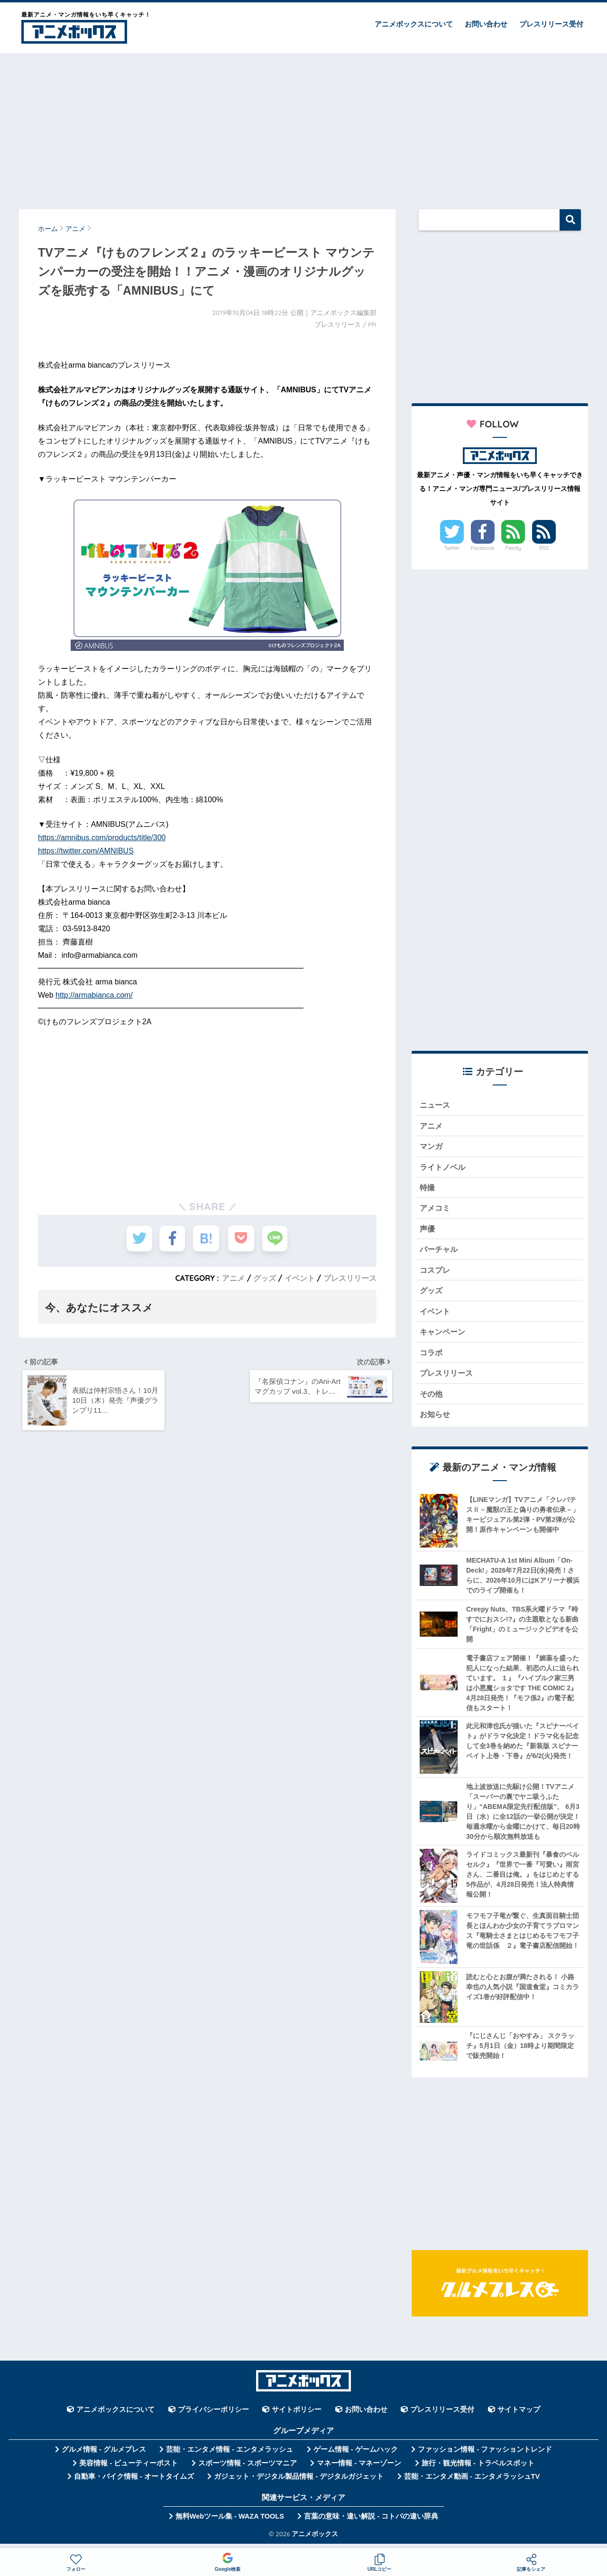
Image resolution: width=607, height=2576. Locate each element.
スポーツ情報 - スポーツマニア (247, 2470)
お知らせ (436, 1421)
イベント (300, 1278)
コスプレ (436, 1273)
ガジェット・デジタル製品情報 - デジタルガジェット (299, 2483)
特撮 (428, 1189)
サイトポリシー (297, 2416)
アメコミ (436, 1210)
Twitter (452, 548)
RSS (544, 548)
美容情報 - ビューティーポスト (128, 2470)
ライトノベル (444, 1168)
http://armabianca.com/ (94, 995)
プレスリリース (350, 1278)
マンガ (432, 1147)
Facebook (483, 548)
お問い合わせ (486, 24)
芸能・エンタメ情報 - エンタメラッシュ (229, 2456)
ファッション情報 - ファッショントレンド (485, 2456)
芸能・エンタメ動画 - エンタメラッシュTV (472, 2483)
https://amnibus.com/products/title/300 (102, 838)
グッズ (264, 1278)
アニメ (233, 1278)
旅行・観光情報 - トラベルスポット (478, 2470)
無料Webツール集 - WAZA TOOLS (229, 2523)
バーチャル (440, 1252)
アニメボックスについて (414, 24)
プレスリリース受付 (551, 24)
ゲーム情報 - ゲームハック (355, 2456)
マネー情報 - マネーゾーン (359, 2470)
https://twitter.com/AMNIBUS (86, 851)
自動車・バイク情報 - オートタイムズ (134, 2483)
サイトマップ (518, 2416)
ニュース (436, 1105)
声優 (428, 1231)
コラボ (432, 1357)
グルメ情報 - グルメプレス (104, 2456)
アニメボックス (315, 2540)
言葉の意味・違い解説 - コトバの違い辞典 (371, 2523)
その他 (432, 1399)
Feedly (514, 548)
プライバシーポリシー (213, 2416)
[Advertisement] (303, 126)
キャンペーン (444, 1336)
